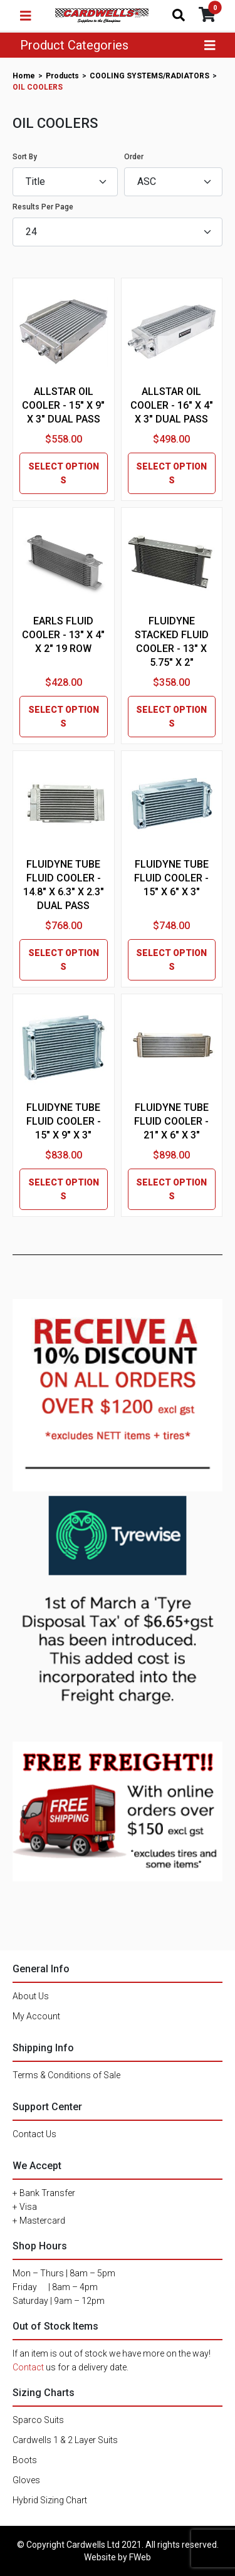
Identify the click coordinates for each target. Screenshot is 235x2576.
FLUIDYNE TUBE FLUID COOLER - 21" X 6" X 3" (171, 1121)
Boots (25, 2460)
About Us (31, 1996)
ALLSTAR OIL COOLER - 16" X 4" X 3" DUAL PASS (171, 405)
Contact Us (34, 2134)
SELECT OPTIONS (63, 473)
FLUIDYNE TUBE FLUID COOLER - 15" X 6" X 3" (171, 878)
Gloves (26, 2480)
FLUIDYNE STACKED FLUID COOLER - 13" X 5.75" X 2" (172, 641)
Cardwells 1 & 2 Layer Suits (65, 2440)
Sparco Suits (38, 2420)
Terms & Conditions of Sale (66, 2075)
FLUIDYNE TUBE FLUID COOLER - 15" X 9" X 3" (63, 1121)
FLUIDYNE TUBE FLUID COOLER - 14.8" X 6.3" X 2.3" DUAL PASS (63, 885)
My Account (36, 2016)
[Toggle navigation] (26, 15)
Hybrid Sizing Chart (50, 2500)
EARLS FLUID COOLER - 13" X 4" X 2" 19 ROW (63, 635)
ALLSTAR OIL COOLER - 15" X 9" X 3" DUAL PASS (63, 405)
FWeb (140, 2557)
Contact (28, 2367)
